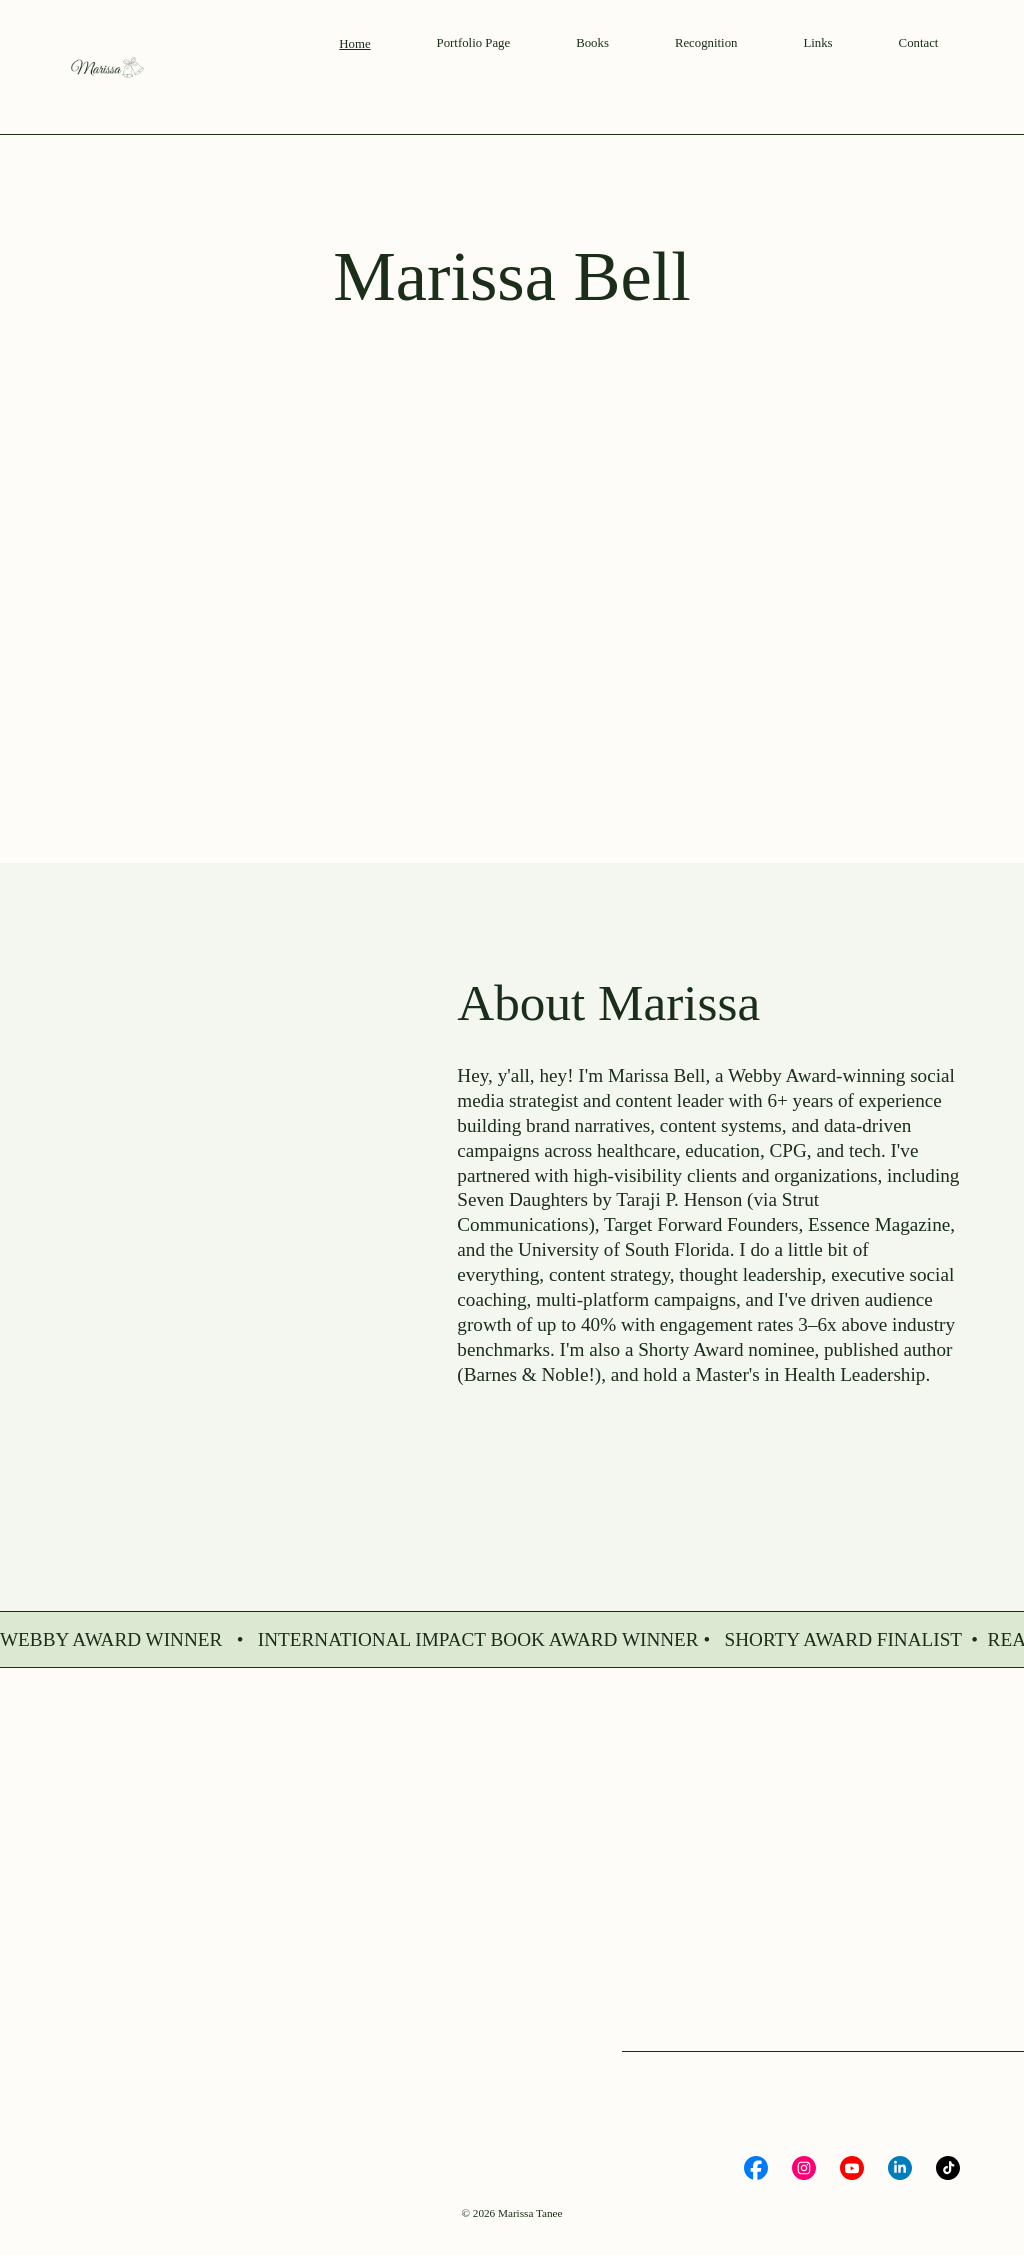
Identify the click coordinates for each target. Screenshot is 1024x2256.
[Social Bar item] (756, 2168)
